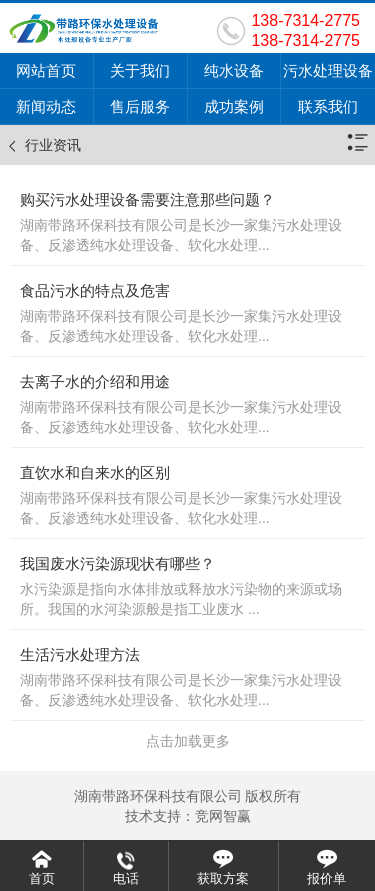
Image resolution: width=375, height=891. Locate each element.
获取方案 (223, 878)
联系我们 (328, 106)
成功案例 (234, 106)
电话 (126, 878)
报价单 (326, 878)
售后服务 (140, 106)
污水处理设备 (328, 70)
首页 (42, 878)
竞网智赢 (223, 816)
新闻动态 (46, 106)
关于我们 (140, 70)
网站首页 (46, 70)
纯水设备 (234, 70)
